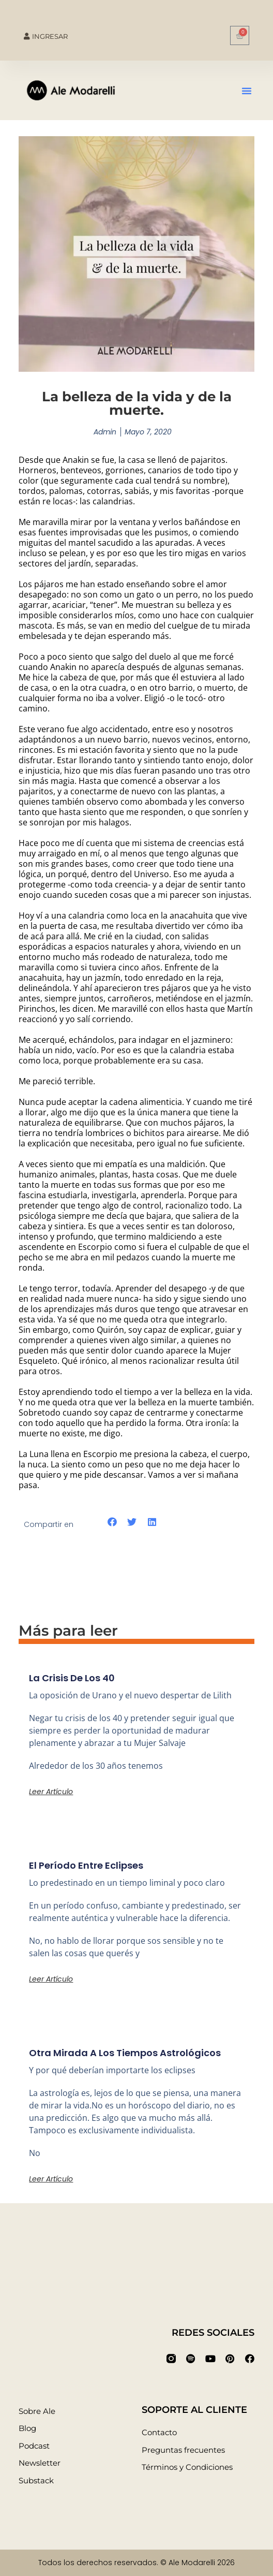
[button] (246, 90)
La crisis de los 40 (72, 1677)
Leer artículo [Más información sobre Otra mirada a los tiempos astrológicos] (51, 2179)
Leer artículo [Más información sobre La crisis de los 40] (51, 1791)
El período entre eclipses (86, 1865)
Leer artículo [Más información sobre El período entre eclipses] (51, 1979)
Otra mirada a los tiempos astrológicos (125, 2052)
